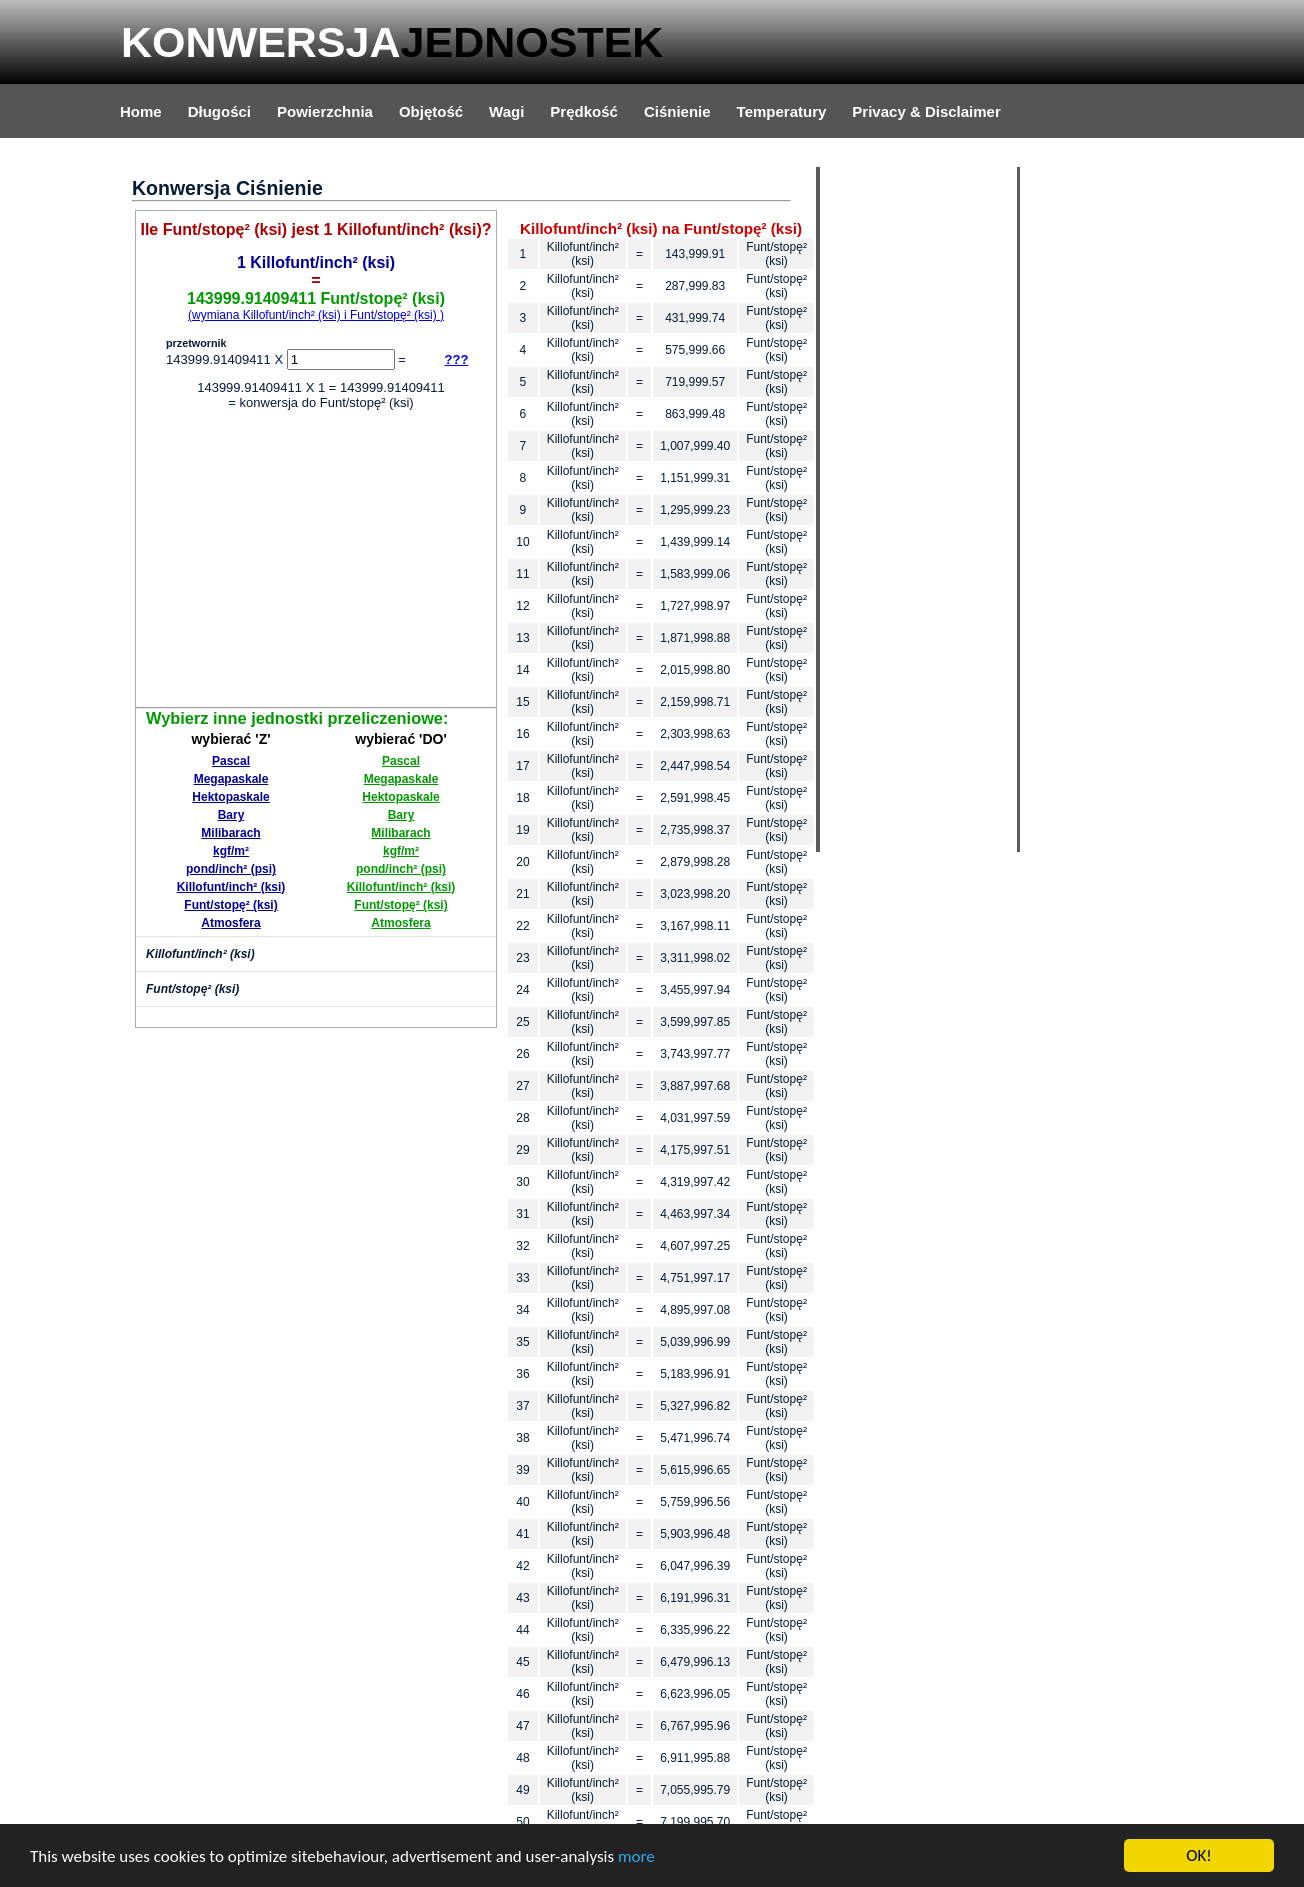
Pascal (231, 761)
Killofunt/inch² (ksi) (231, 887)
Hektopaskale (230, 797)
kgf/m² (231, 851)
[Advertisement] (316, 562)
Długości (219, 111)
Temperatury (782, 111)
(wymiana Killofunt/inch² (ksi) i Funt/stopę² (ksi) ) (316, 315)
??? (457, 359)
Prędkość (584, 111)
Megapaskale (231, 779)
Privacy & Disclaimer (926, 111)
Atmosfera (230, 923)
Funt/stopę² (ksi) (230, 905)
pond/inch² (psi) (231, 869)
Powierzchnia (325, 111)
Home (141, 111)
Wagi (506, 111)
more (636, 1856)
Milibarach (230, 833)
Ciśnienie (677, 111)
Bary (231, 815)
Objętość (431, 111)
